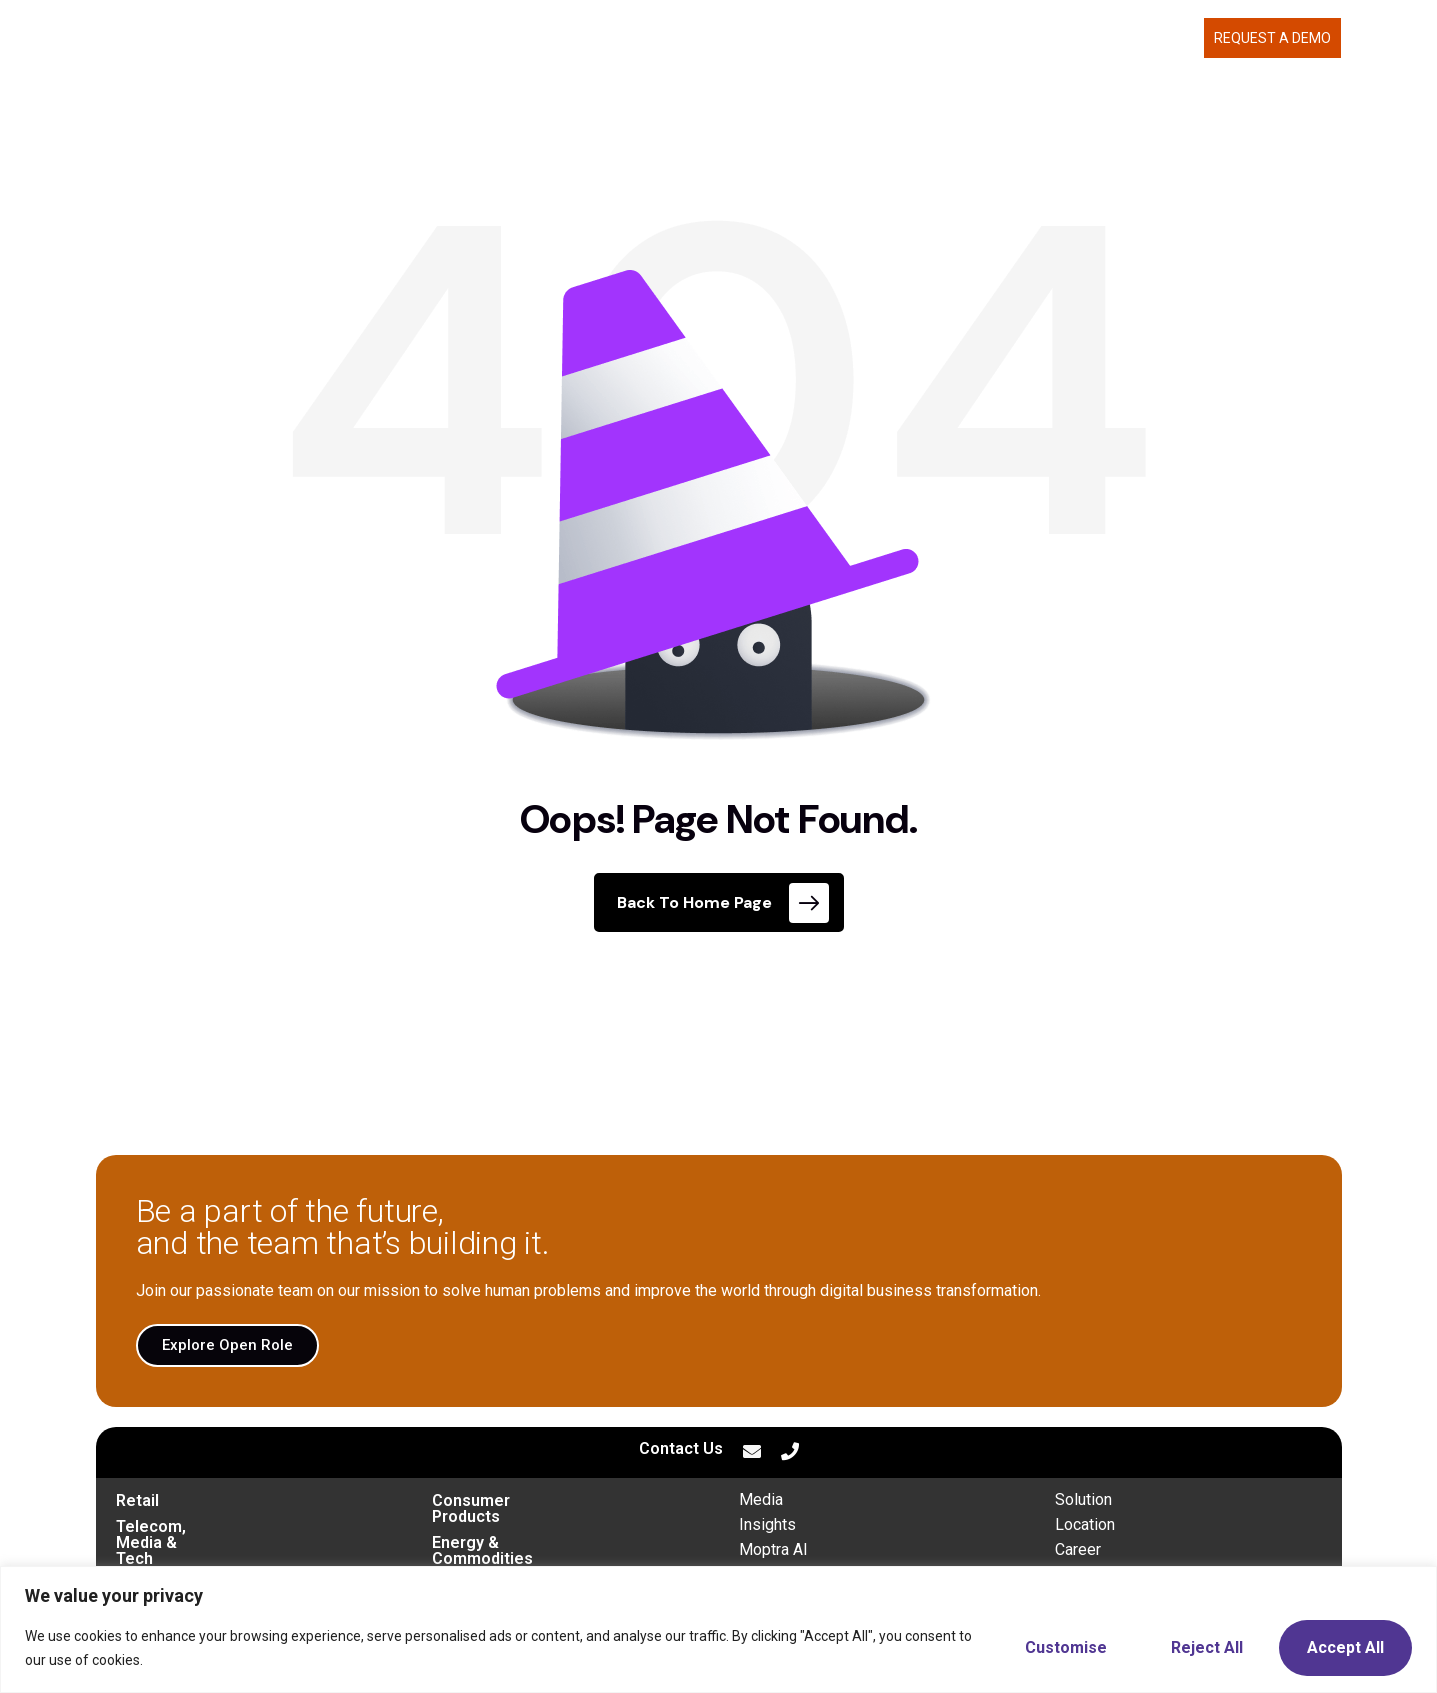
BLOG (1176, 38)
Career (1078, 1549)
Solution (1083, 1499)
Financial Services (500, 1552)
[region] (718, 1629)
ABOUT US (1013, 38)
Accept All (1345, 1647)
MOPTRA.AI (753, 38)
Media (761, 1499)
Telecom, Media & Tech (204, 1526)
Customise (1066, 1647)
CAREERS (1108, 38)
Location (1085, 1524)
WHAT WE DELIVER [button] (880, 38)
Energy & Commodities (518, 1526)
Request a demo (1272, 38)
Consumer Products (507, 1500)
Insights (767, 1524)
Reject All (1207, 1647)
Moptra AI (773, 1549)
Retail (137, 1500)
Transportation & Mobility (210, 1552)
